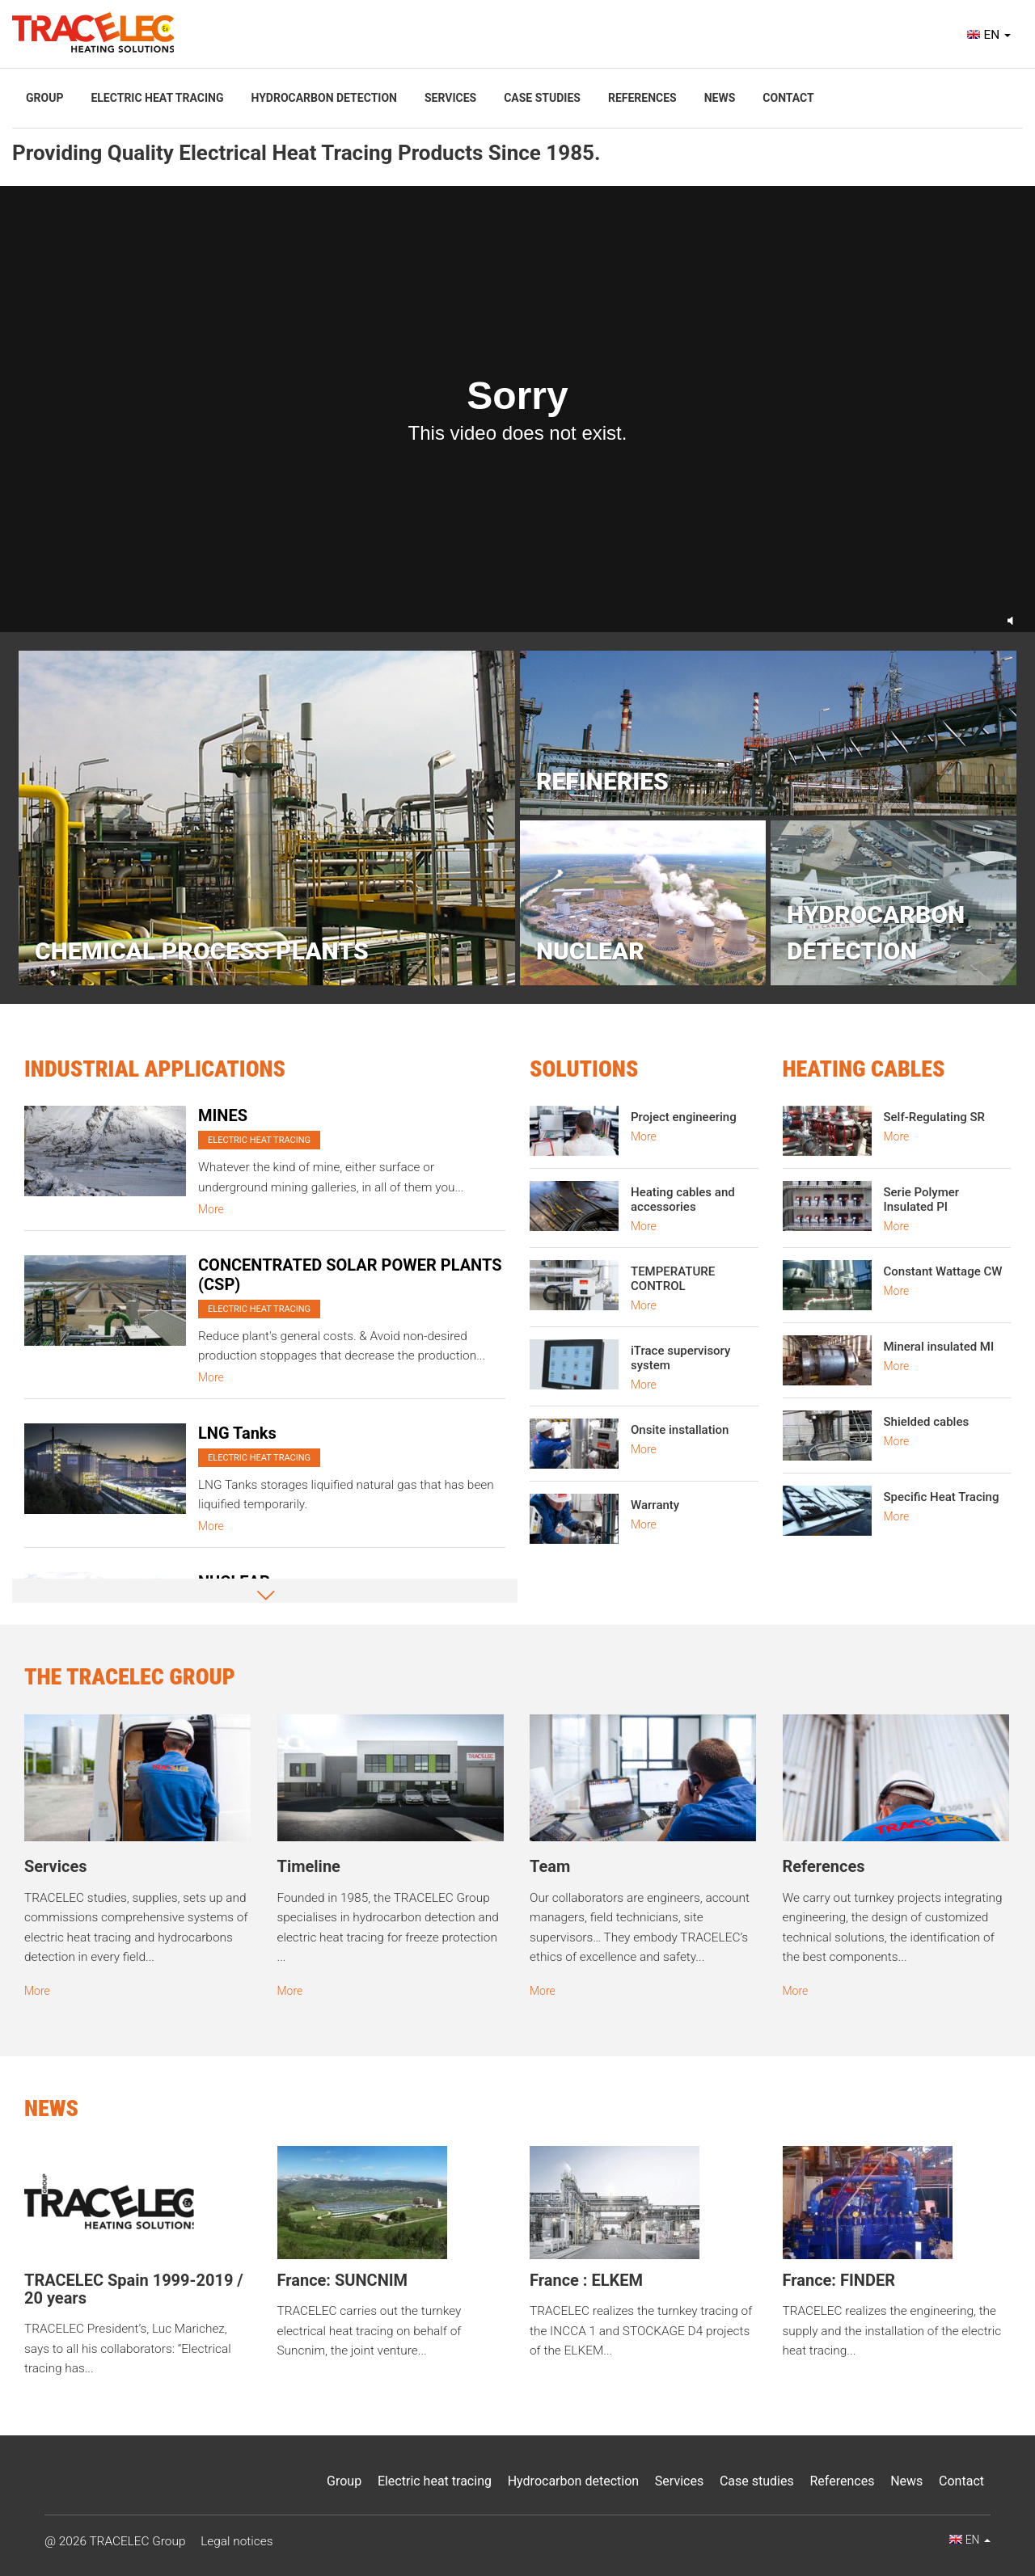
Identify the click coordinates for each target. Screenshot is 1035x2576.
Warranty (655, 1505)
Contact (788, 97)
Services (450, 97)
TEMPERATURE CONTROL (673, 1278)
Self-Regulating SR (935, 1117)
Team (550, 1866)
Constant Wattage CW (943, 1271)
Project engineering (684, 1117)
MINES (222, 1115)
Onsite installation (680, 1430)
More (211, 1209)
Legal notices (236, 2541)
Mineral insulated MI (939, 1346)
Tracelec (93, 32)
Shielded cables (927, 1421)
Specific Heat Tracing (941, 1497)
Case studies (542, 97)
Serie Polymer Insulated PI (922, 1199)
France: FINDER (839, 2280)
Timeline (308, 1866)
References (642, 97)
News (720, 97)
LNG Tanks (237, 1433)
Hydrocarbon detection (323, 97)
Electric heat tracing (157, 97)
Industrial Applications (154, 1069)
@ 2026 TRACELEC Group (114, 2541)
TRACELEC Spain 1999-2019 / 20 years (133, 2289)
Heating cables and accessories (683, 1199)
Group (44, 97)
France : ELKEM (586, 2280)
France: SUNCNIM (342, 2280)
